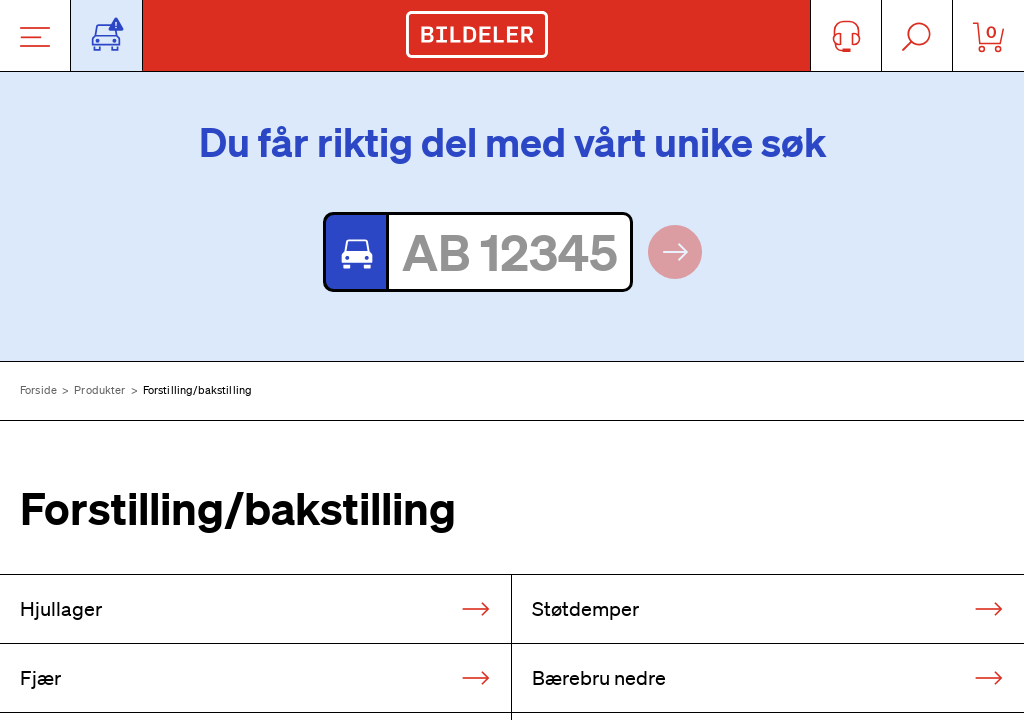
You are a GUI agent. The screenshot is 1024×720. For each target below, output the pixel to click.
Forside (38, 390)
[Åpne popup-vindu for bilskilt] (106, 35)
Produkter (99, 390)
